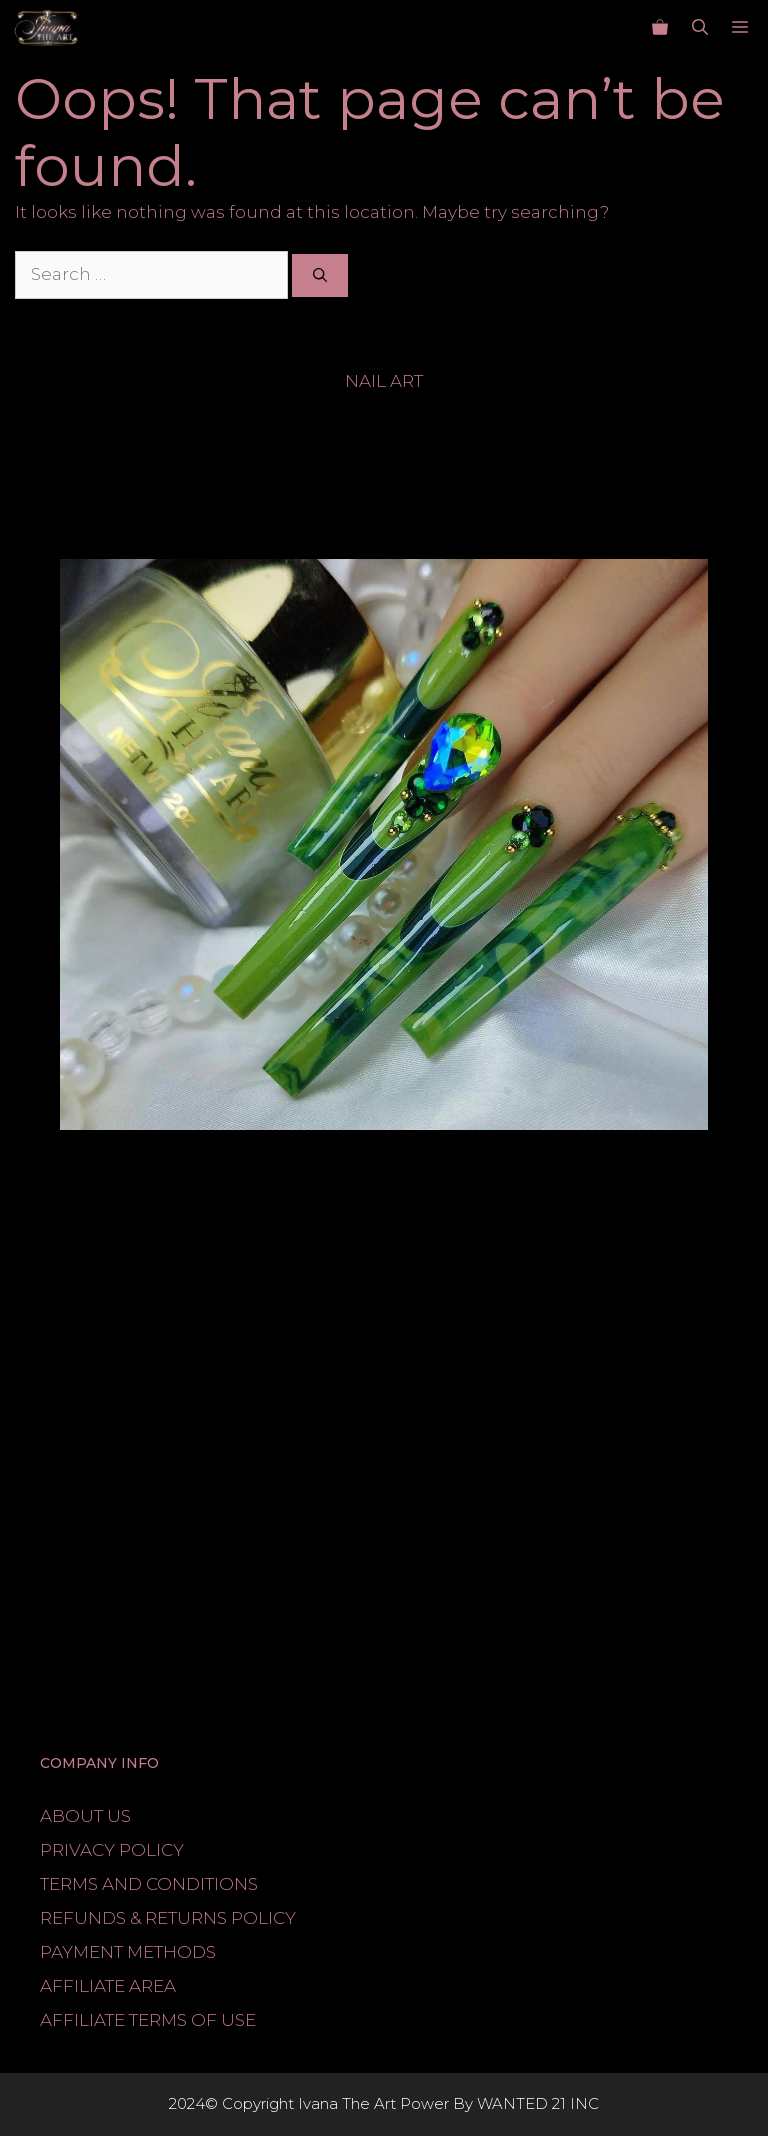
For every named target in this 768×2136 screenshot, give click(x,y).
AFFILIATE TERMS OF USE (148, 2020)
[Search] (320, 275)
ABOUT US (85, 1816)
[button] (700, 28)
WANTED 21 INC (538, 2103)
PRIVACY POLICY (112, 1850)
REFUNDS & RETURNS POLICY (168, 1918)
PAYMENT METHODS (128, 1952)
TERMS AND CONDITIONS (149, 1884)
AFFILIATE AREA (108, 1986)
